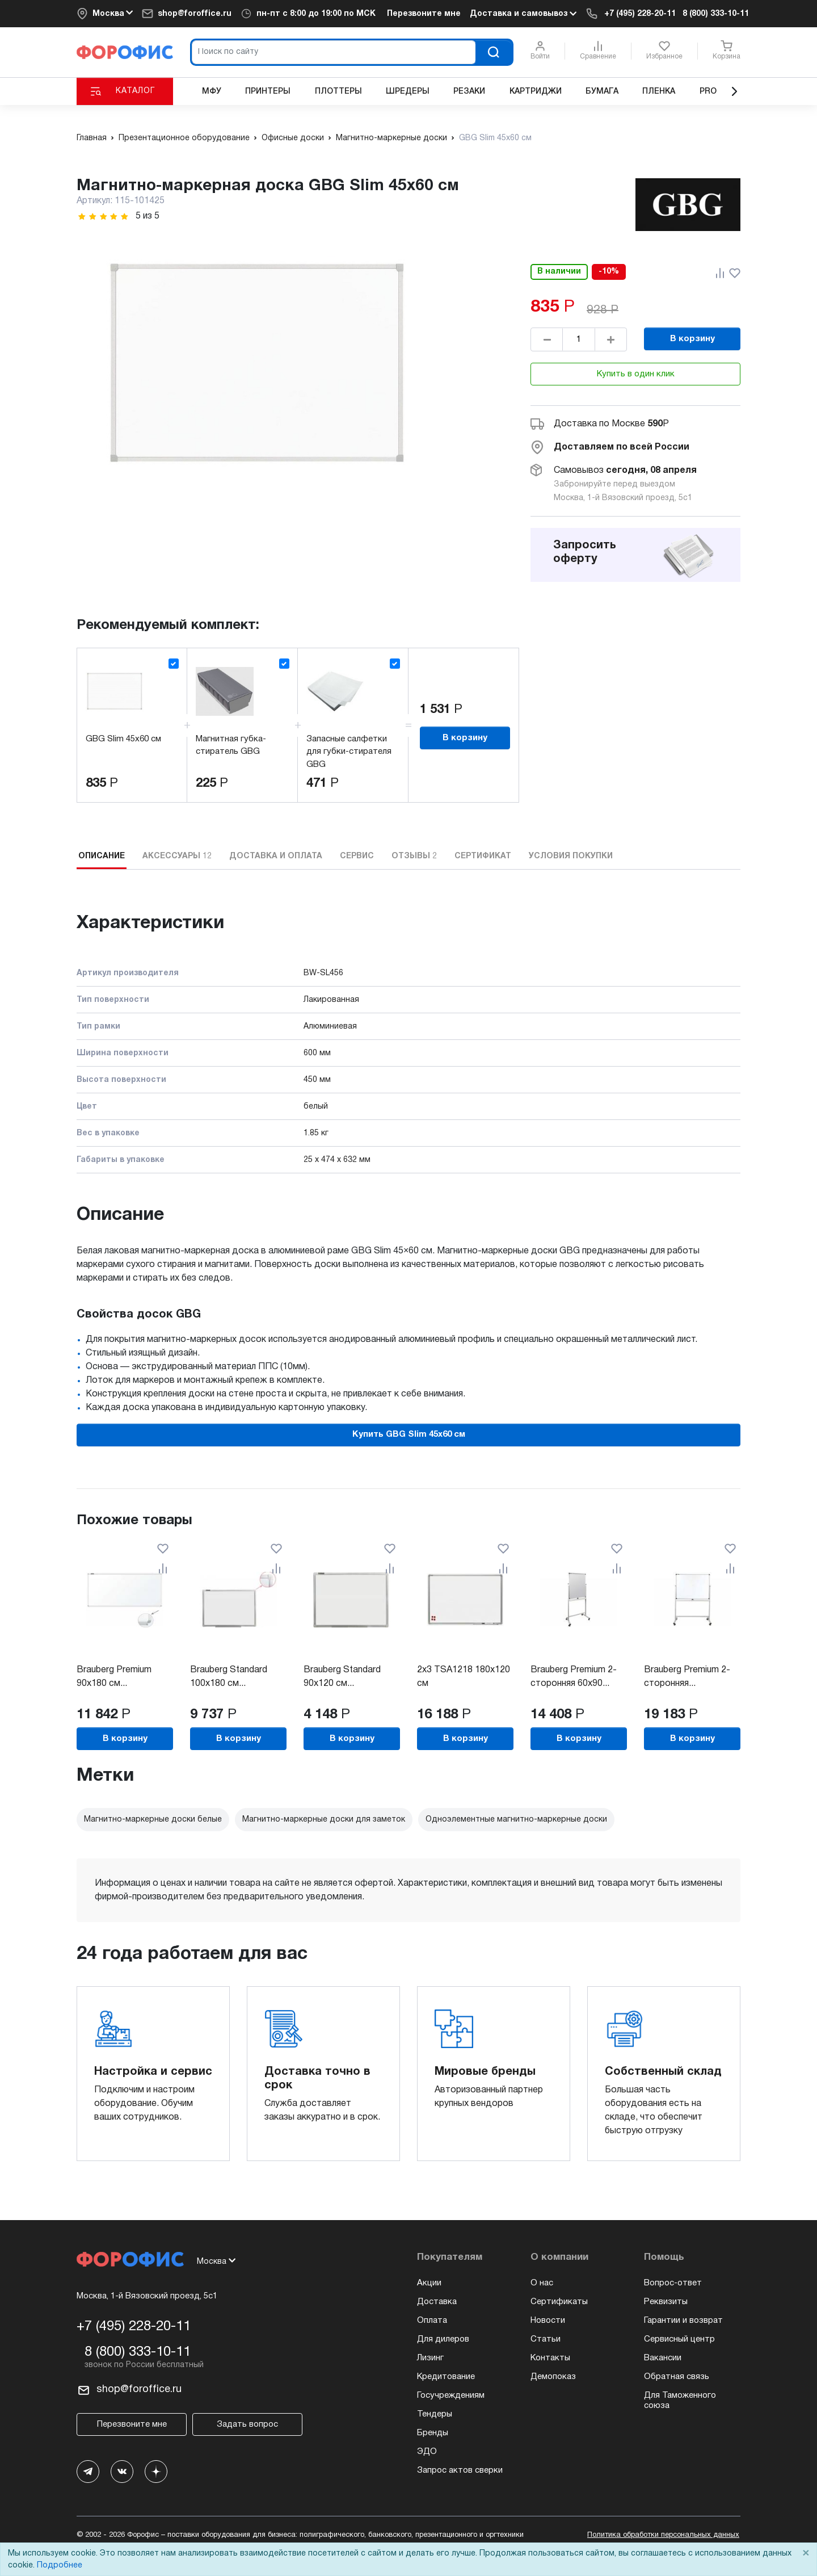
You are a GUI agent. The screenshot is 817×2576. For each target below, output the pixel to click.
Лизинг (430, 2358)
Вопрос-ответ (673, 2283)
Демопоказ (553, 2377)
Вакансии (662, 2358)
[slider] (103, 216)
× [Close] (805, 2553)
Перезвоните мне (424, 14)
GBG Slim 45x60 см (123, 739)
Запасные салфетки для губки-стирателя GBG (348, 752)
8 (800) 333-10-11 (716, 14)
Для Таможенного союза (680, 2401)
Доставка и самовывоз (523, 14)
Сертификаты (559, 2302)
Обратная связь (676, 2377)
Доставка (437, 2302)
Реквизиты (666, 2302)
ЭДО (427, 2452)
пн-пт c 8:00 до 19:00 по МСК (316, 14)
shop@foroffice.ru (194, 14)
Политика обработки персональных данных (663, 2535)
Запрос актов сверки (460, 2470)
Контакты (550, 2358)
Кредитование (446, 2377)
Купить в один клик (636, 374)
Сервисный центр (679, 2339)
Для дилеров (443, 2339)
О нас (541, 2283)
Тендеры (434, 2414)
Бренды (432, 2433)
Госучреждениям (451, 2395)
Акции (429, 2283)
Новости (547, 2321)
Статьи (545, 2339)
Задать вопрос (247, 2424)
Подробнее (59, 2565)
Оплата (432, 2321)
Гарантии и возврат (683, 2321)
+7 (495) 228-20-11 (640, 14)
